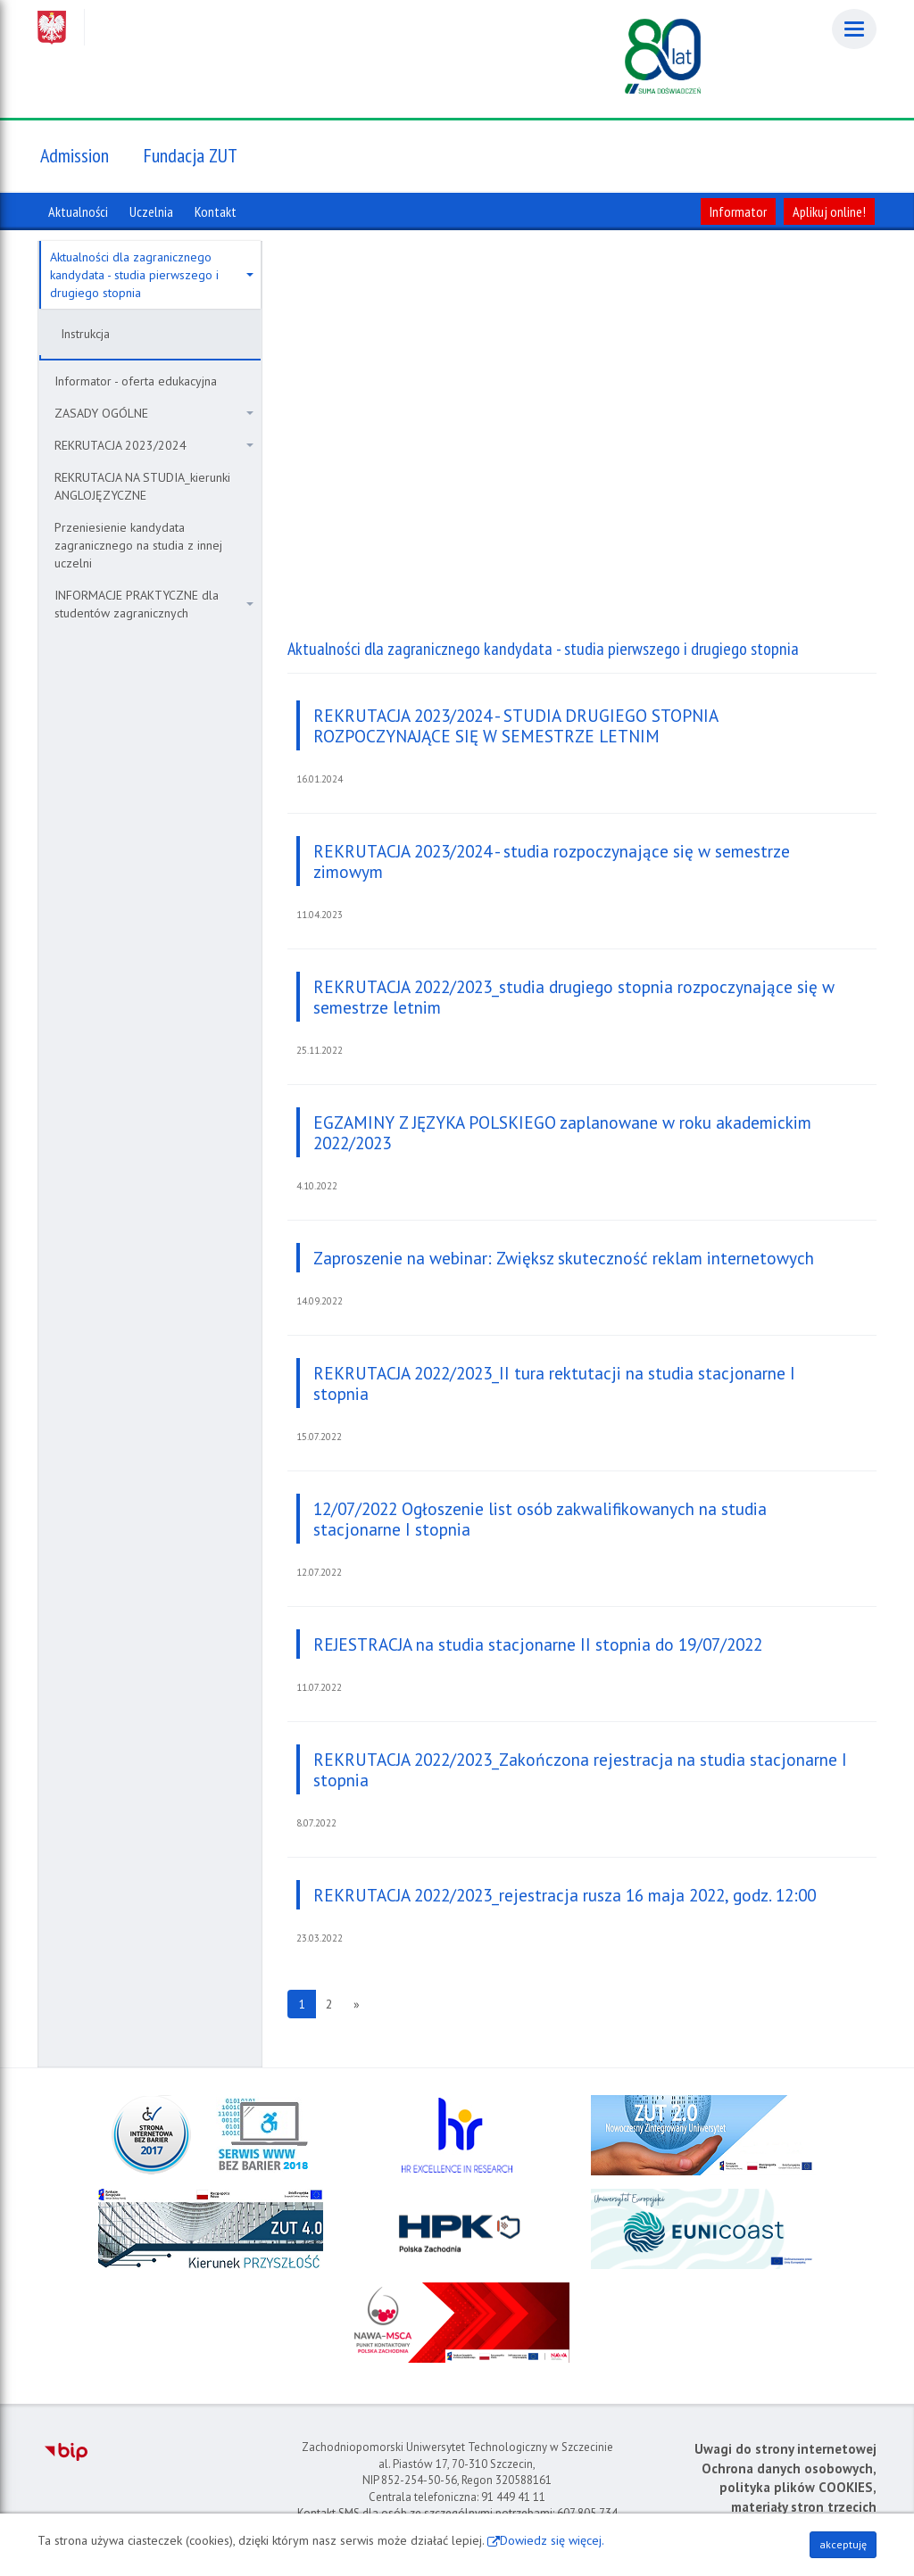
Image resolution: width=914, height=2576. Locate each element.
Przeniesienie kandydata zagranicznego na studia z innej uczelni (138, 545)
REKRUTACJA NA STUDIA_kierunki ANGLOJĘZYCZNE (142, 486)
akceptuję (843, 2544)
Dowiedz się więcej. (552, 2540)
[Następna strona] (356, 2004)
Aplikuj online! (829, 211)
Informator (738, 211)
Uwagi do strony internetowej (785, 2448)
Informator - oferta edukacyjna (135, 381)
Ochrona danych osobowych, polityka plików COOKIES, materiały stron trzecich (789, 2487)
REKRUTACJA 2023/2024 (153, 445)
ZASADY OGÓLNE (153, 413)
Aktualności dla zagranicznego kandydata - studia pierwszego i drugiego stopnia (151, 275)
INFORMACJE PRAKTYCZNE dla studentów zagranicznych (153, 604)
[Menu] (854, 29)
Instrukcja (85, 334)
